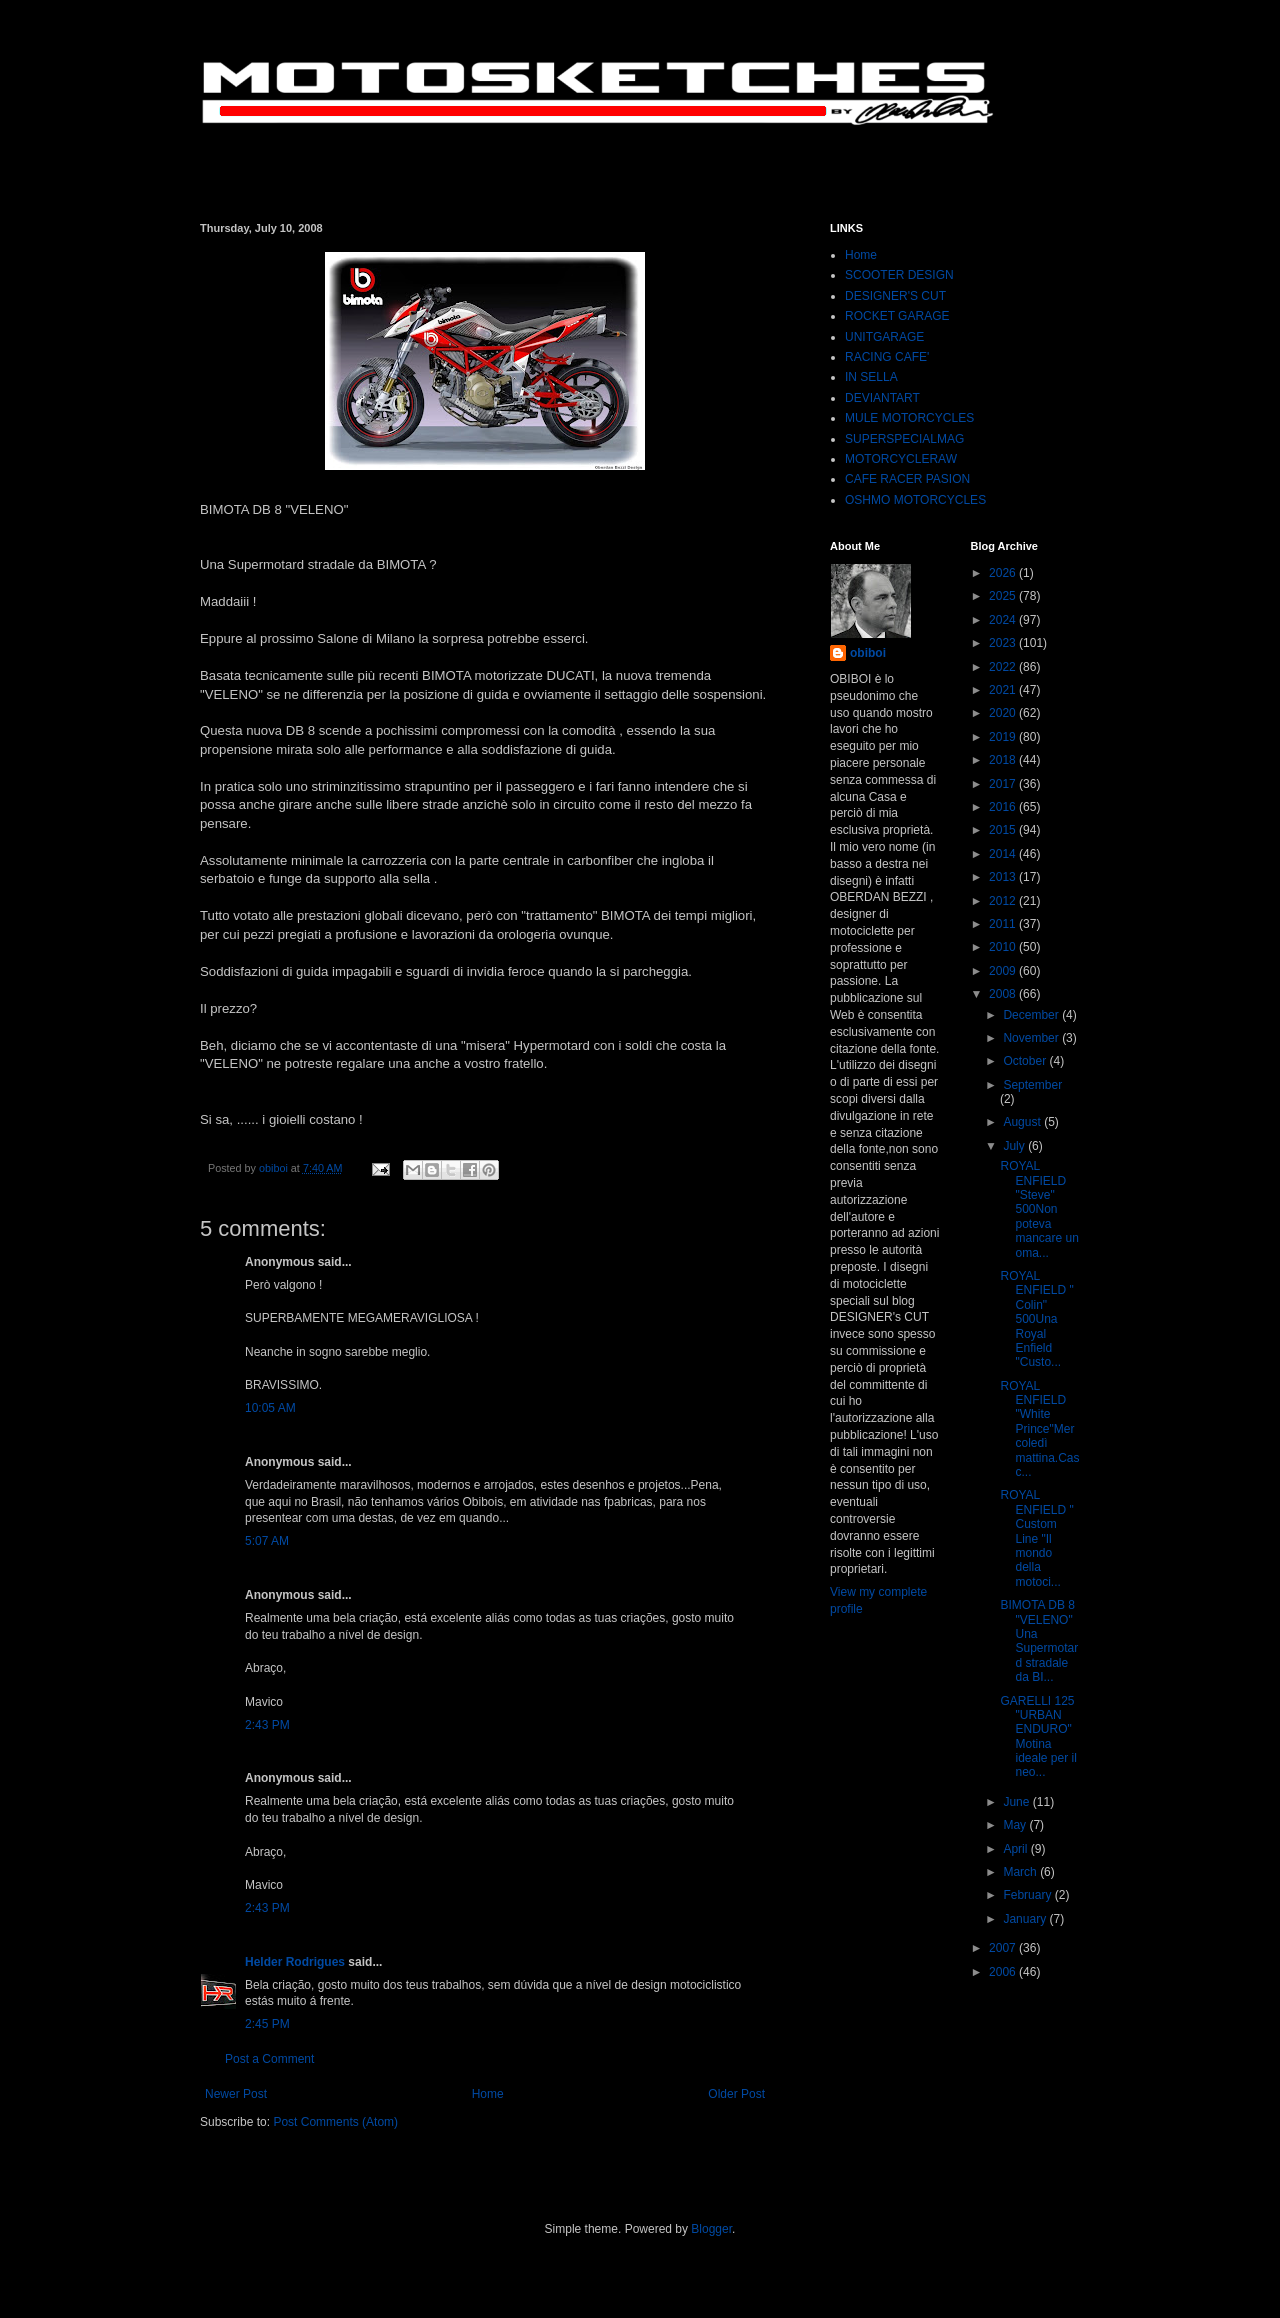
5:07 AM (267, 1541)
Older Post (736, 2094)
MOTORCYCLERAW (901, 459)
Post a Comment (269, 2059)
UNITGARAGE (884, 337)
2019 (1004, 737)
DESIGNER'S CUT (895, 296)
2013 (1004, 877)
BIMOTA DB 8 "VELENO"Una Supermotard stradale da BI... (1039, 1641)
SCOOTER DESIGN (899, 275)
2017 (1004, 784)
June (1017, 1802)
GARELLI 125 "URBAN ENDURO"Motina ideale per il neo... (1038, 1737)
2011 (1004, 924)
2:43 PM (267, 1725)
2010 (1004, 947)
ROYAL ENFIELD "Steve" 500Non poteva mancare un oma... (1039, 1209)
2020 (1004, 713)
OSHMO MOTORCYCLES (915, 500)
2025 (1004, 596)
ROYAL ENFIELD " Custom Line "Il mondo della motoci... (1036, 1538)
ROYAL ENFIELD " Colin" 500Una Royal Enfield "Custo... (1036, 1319)
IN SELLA (871, 377)
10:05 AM (270, 1408)
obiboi (868, 653)
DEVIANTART (882, 398)
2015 (1004, 830)
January (1026, 1919)
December (1032, 1015)
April (1016, 1849)
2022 (1004, 667)
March (1021, 1872)
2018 (1004, 760)
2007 (1004, 1948)
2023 (1004, 643)
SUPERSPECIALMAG (904, 439)
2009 (1004, 971)
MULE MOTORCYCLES (909, 418)
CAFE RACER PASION (907, 479)
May (1016, 1825)
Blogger (711, 2229)
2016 (1004, 807)
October (1026, 1061)
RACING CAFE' (887, 357)
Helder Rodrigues (295, 1962)
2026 (1004, 573)
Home (488, 2094)
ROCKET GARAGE (897, 316)
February (1028, 1895)
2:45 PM (267, 2024)
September (1032, 1085)
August (1023, 1122)
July (1015, 1146)
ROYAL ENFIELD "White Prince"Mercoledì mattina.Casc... (1039, 1429)
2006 (1004, 1972)
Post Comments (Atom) (335, 2122)
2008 (1004, 994)
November (1032, 1038)
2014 (1004, 854)
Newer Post (236, 2094)
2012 (1004, 901)
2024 (1004, 620)
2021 (1004, 690)
